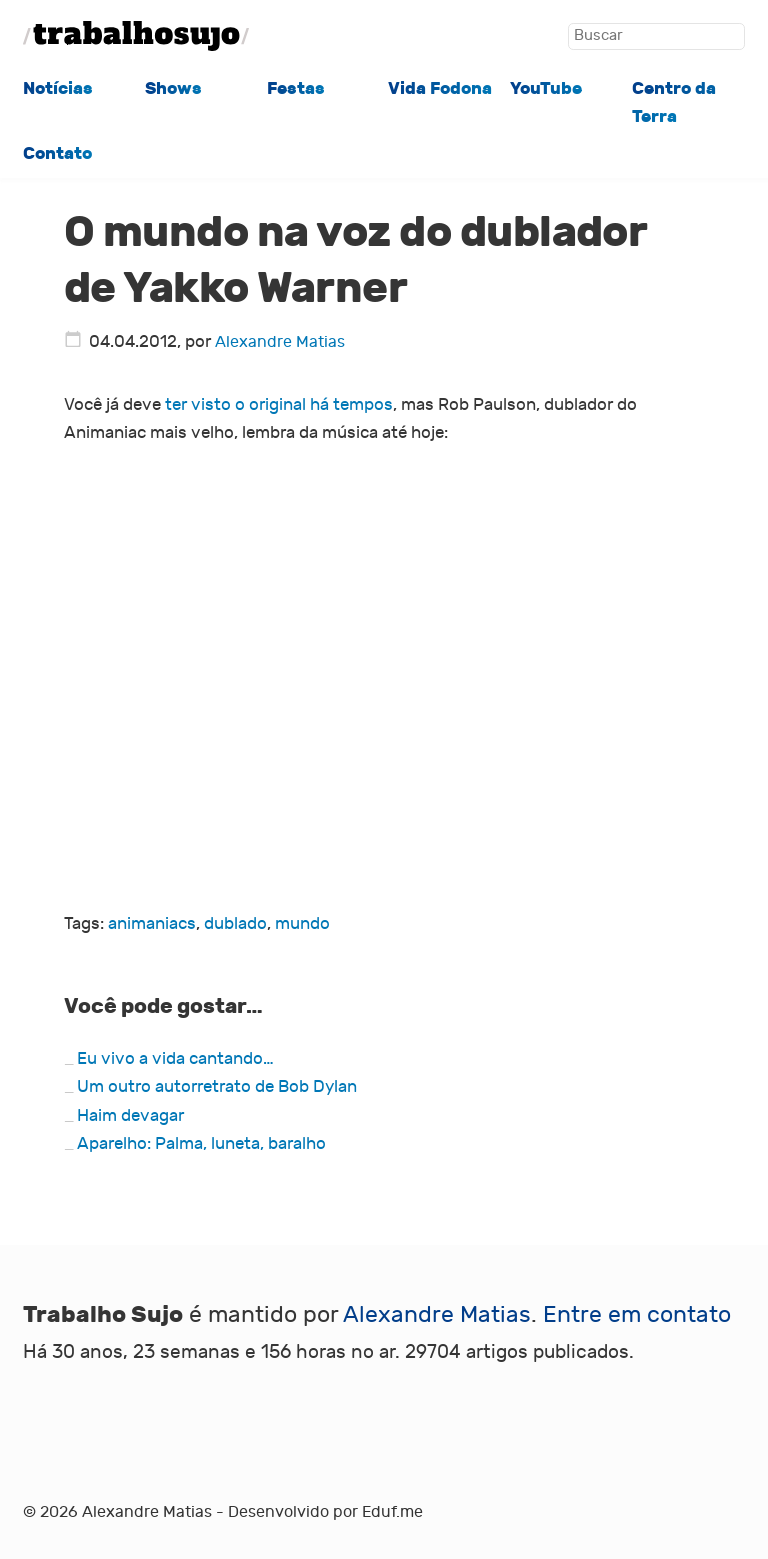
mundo (302, 923)
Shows (173, 88)
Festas (296, 88)
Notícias (58, 88)
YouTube (546, 88)
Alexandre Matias (280, 342)
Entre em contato (637, 1315)
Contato (57, 153)
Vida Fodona (440, 88)
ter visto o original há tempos (279, 404)
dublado (235, 923)
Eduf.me (392, 1512)
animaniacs (152, 923)
